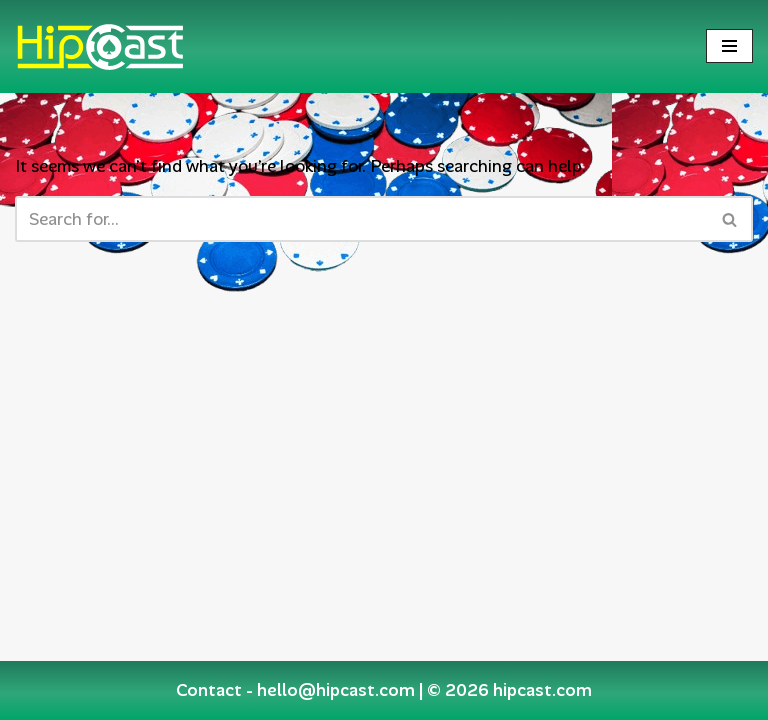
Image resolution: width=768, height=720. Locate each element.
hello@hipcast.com (336, 690)
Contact (209, 690)
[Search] (361, 219)
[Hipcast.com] (100, 46)
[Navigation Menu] (729, 46)
